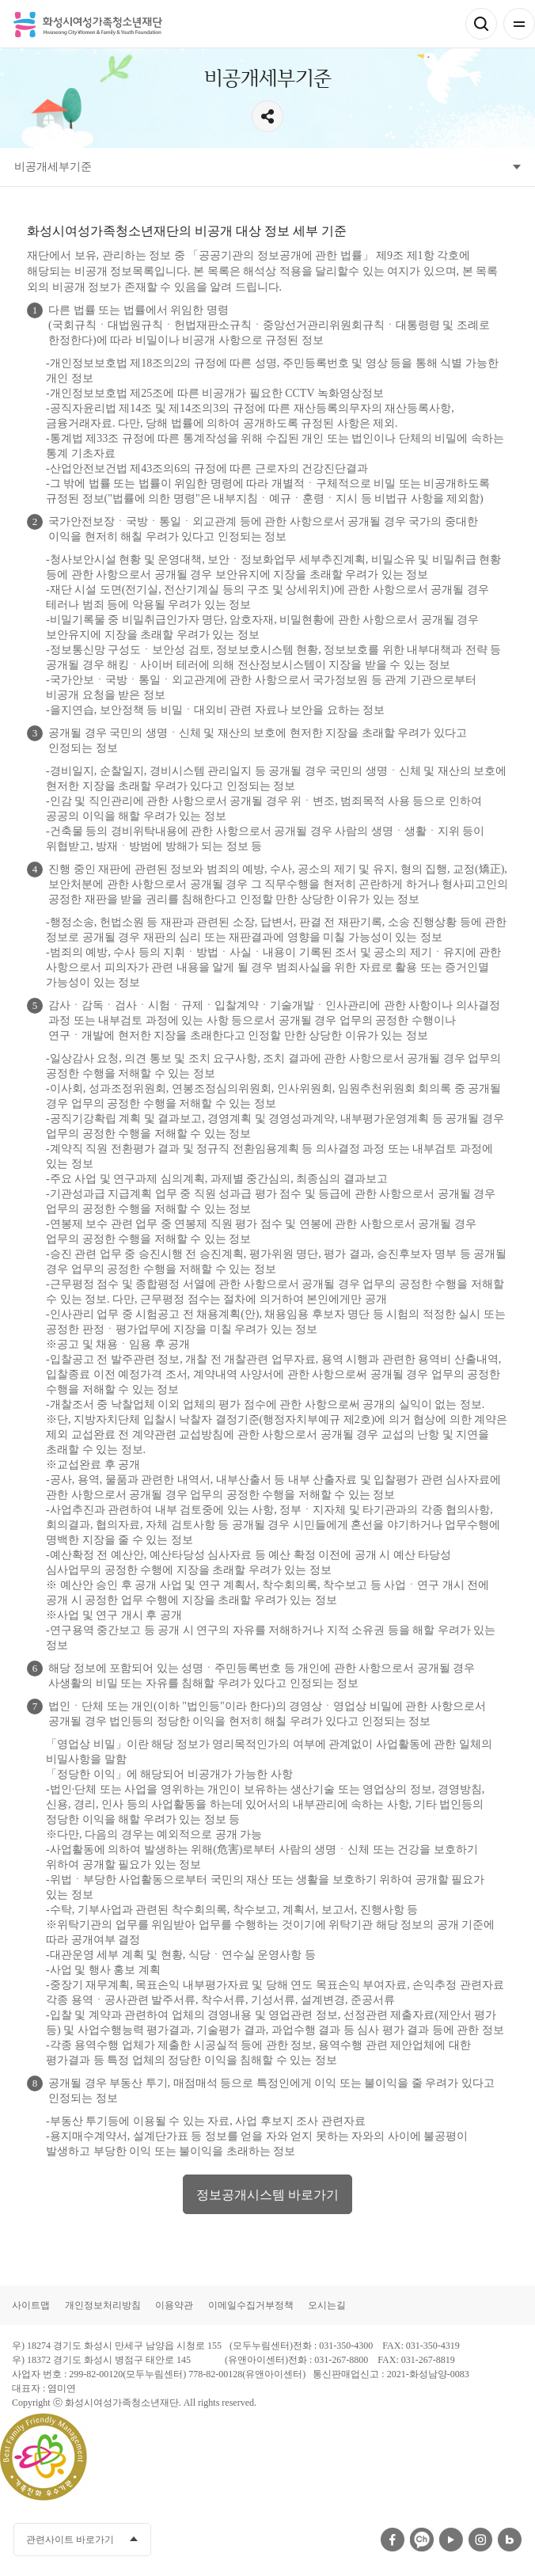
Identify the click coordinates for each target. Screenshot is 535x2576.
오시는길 (327, 2305)
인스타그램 (480, 2539)
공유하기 (267, 116)
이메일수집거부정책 (251, 2305)
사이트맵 (31, 2305)
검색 (481, 24)
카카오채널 (422, 2539)
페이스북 (392, 2539)
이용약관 (174, 2305)
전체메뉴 (519, 24)
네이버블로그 (510, 2539)
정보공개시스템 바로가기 (267, 2194)
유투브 (451, 2539)
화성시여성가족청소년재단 (87, 24)
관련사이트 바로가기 (70, 2539)
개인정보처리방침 (103, 2305)
